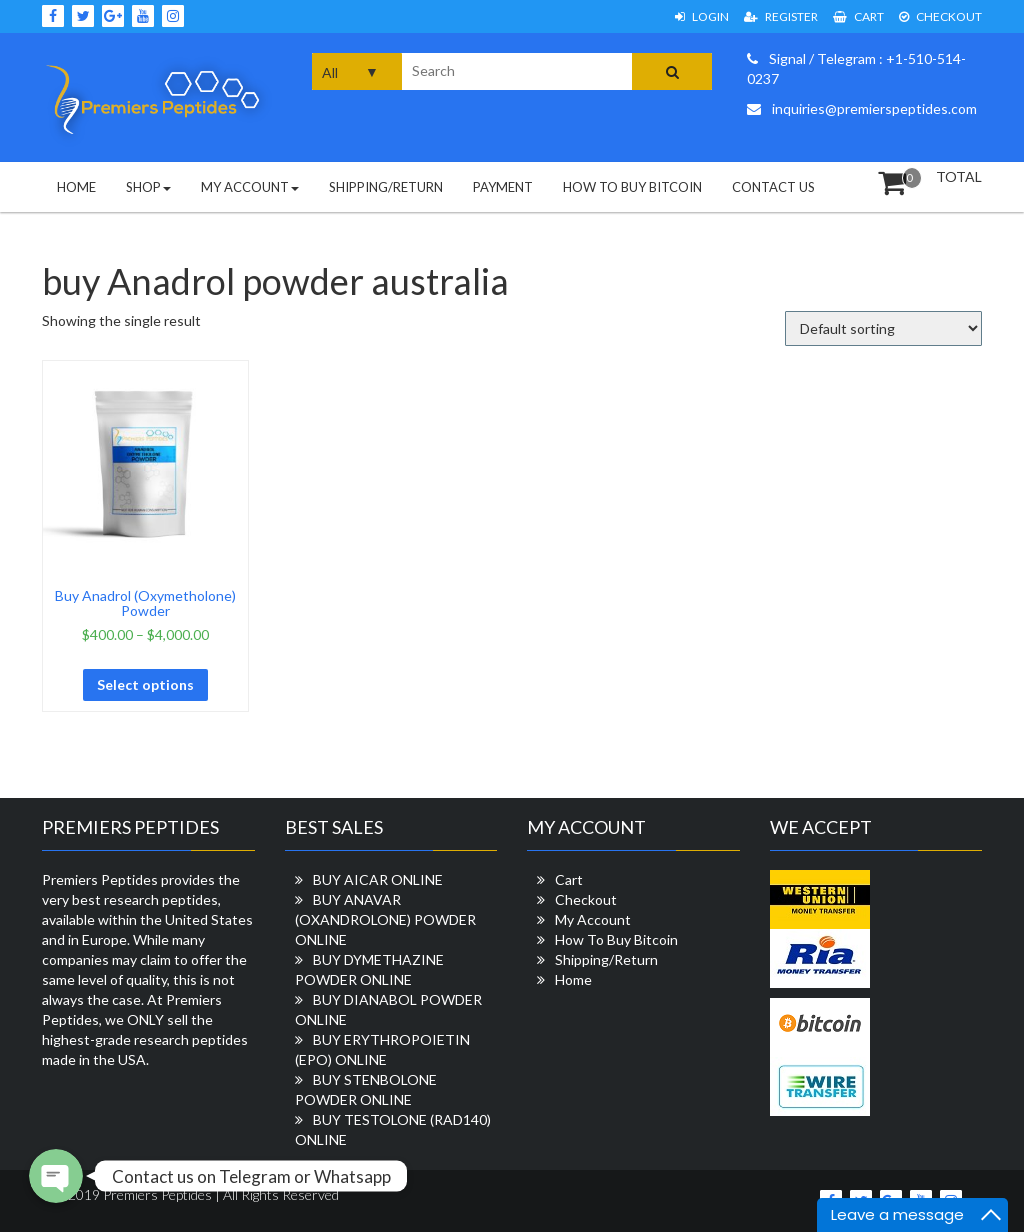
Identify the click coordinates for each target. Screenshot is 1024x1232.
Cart (858, 16)
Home (76, 187)
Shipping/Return (386, 187)
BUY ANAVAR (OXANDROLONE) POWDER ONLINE (385, 919)
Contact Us (773, 187)
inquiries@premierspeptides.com (862, 108)
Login (702, 16)
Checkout (940, 16)
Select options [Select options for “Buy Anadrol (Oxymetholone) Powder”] (145, 684)
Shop (148, 187)
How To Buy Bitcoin (632, 187)
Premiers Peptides (156, 1194)
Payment (503, 187)
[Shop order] (883, 328)
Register (781, 16)
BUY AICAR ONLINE (378, 879)
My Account (250, 187)
